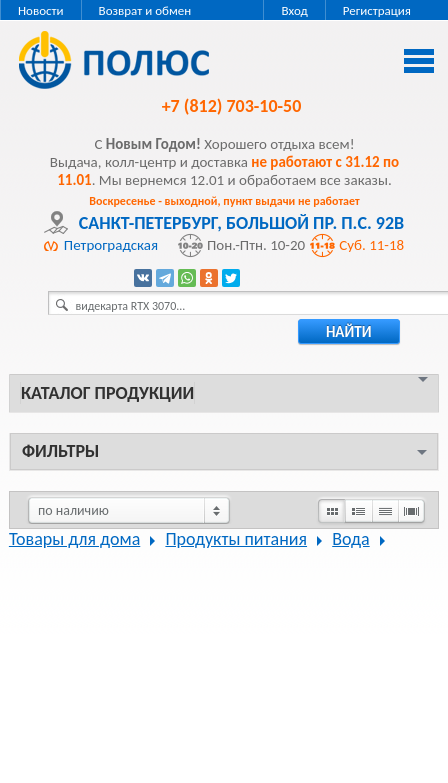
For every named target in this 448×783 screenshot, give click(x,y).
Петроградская (111, 245)
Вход (294, 10)
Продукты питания (236, 539)
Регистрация (377, 10)
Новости (41, 10)
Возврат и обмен (145, 10)
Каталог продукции (107, 393)
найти (349, 332)
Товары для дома (74, 539)
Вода (350, 539)
